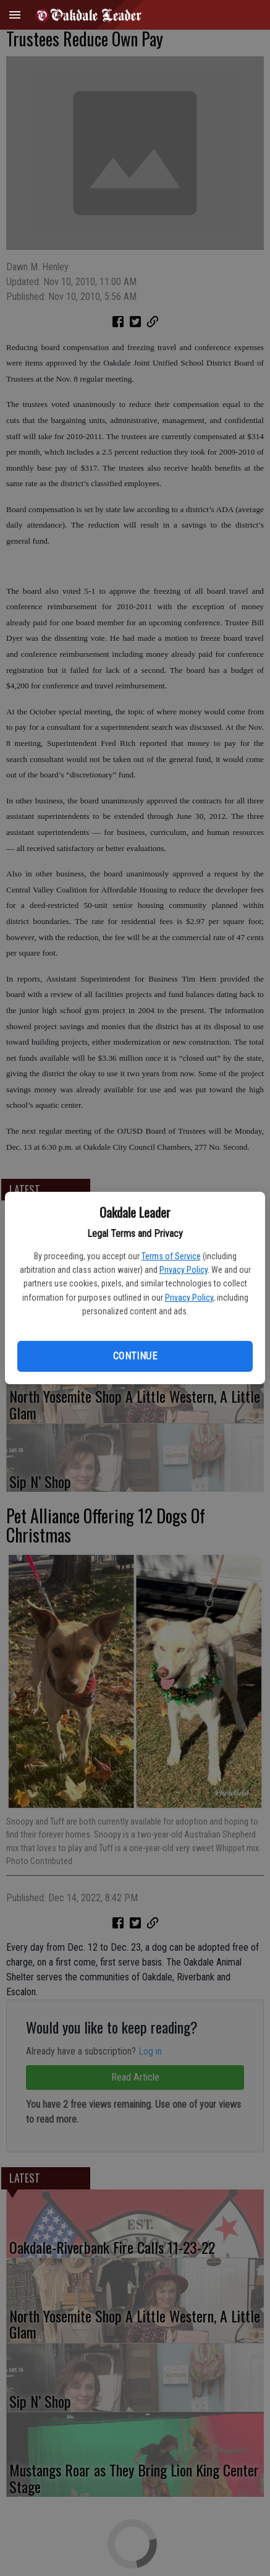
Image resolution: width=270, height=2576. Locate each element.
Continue (135, 1356)
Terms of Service (171, 1256)
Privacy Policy (183, 1270)
